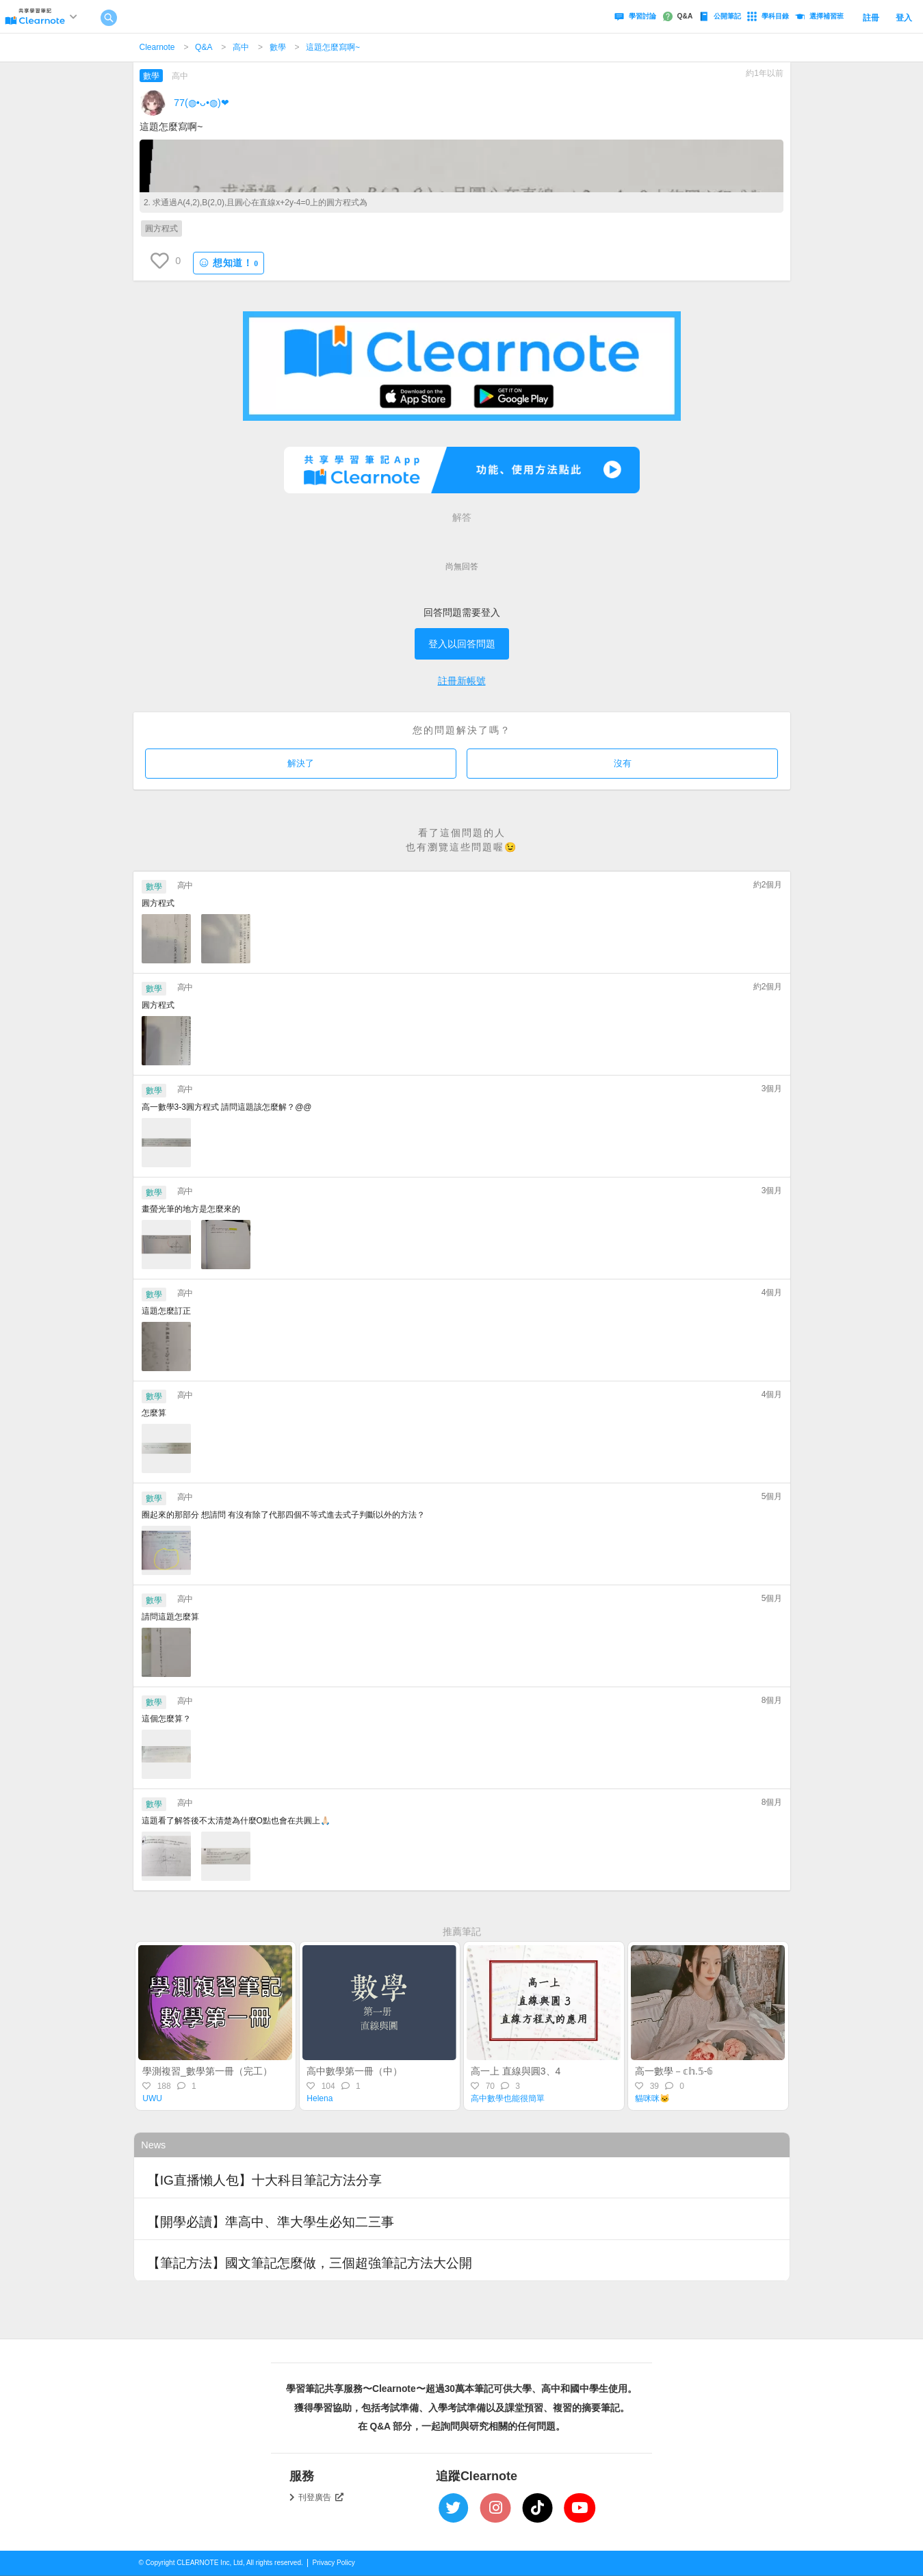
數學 (278, 47)
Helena (320, 2098)
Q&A (203, 47)
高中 (241, 47)
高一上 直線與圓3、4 (515, 2071)
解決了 (300, 763)
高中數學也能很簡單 (508, 2098)
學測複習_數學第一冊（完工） (207, 2071)
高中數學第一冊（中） (354, 2071)
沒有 (623, 763)
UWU (152, 2098)
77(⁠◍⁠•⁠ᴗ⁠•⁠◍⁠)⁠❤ (201, 102)
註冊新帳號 (462, 680)
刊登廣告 (320, 2497)
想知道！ (228, 263)
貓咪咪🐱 (652, 2098)
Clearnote (157, 47)
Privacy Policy (334, 2562)
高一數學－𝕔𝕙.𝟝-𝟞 (674, 2071)
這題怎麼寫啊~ (333, 47)
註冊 (871, 18)
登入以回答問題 (461, 643)
